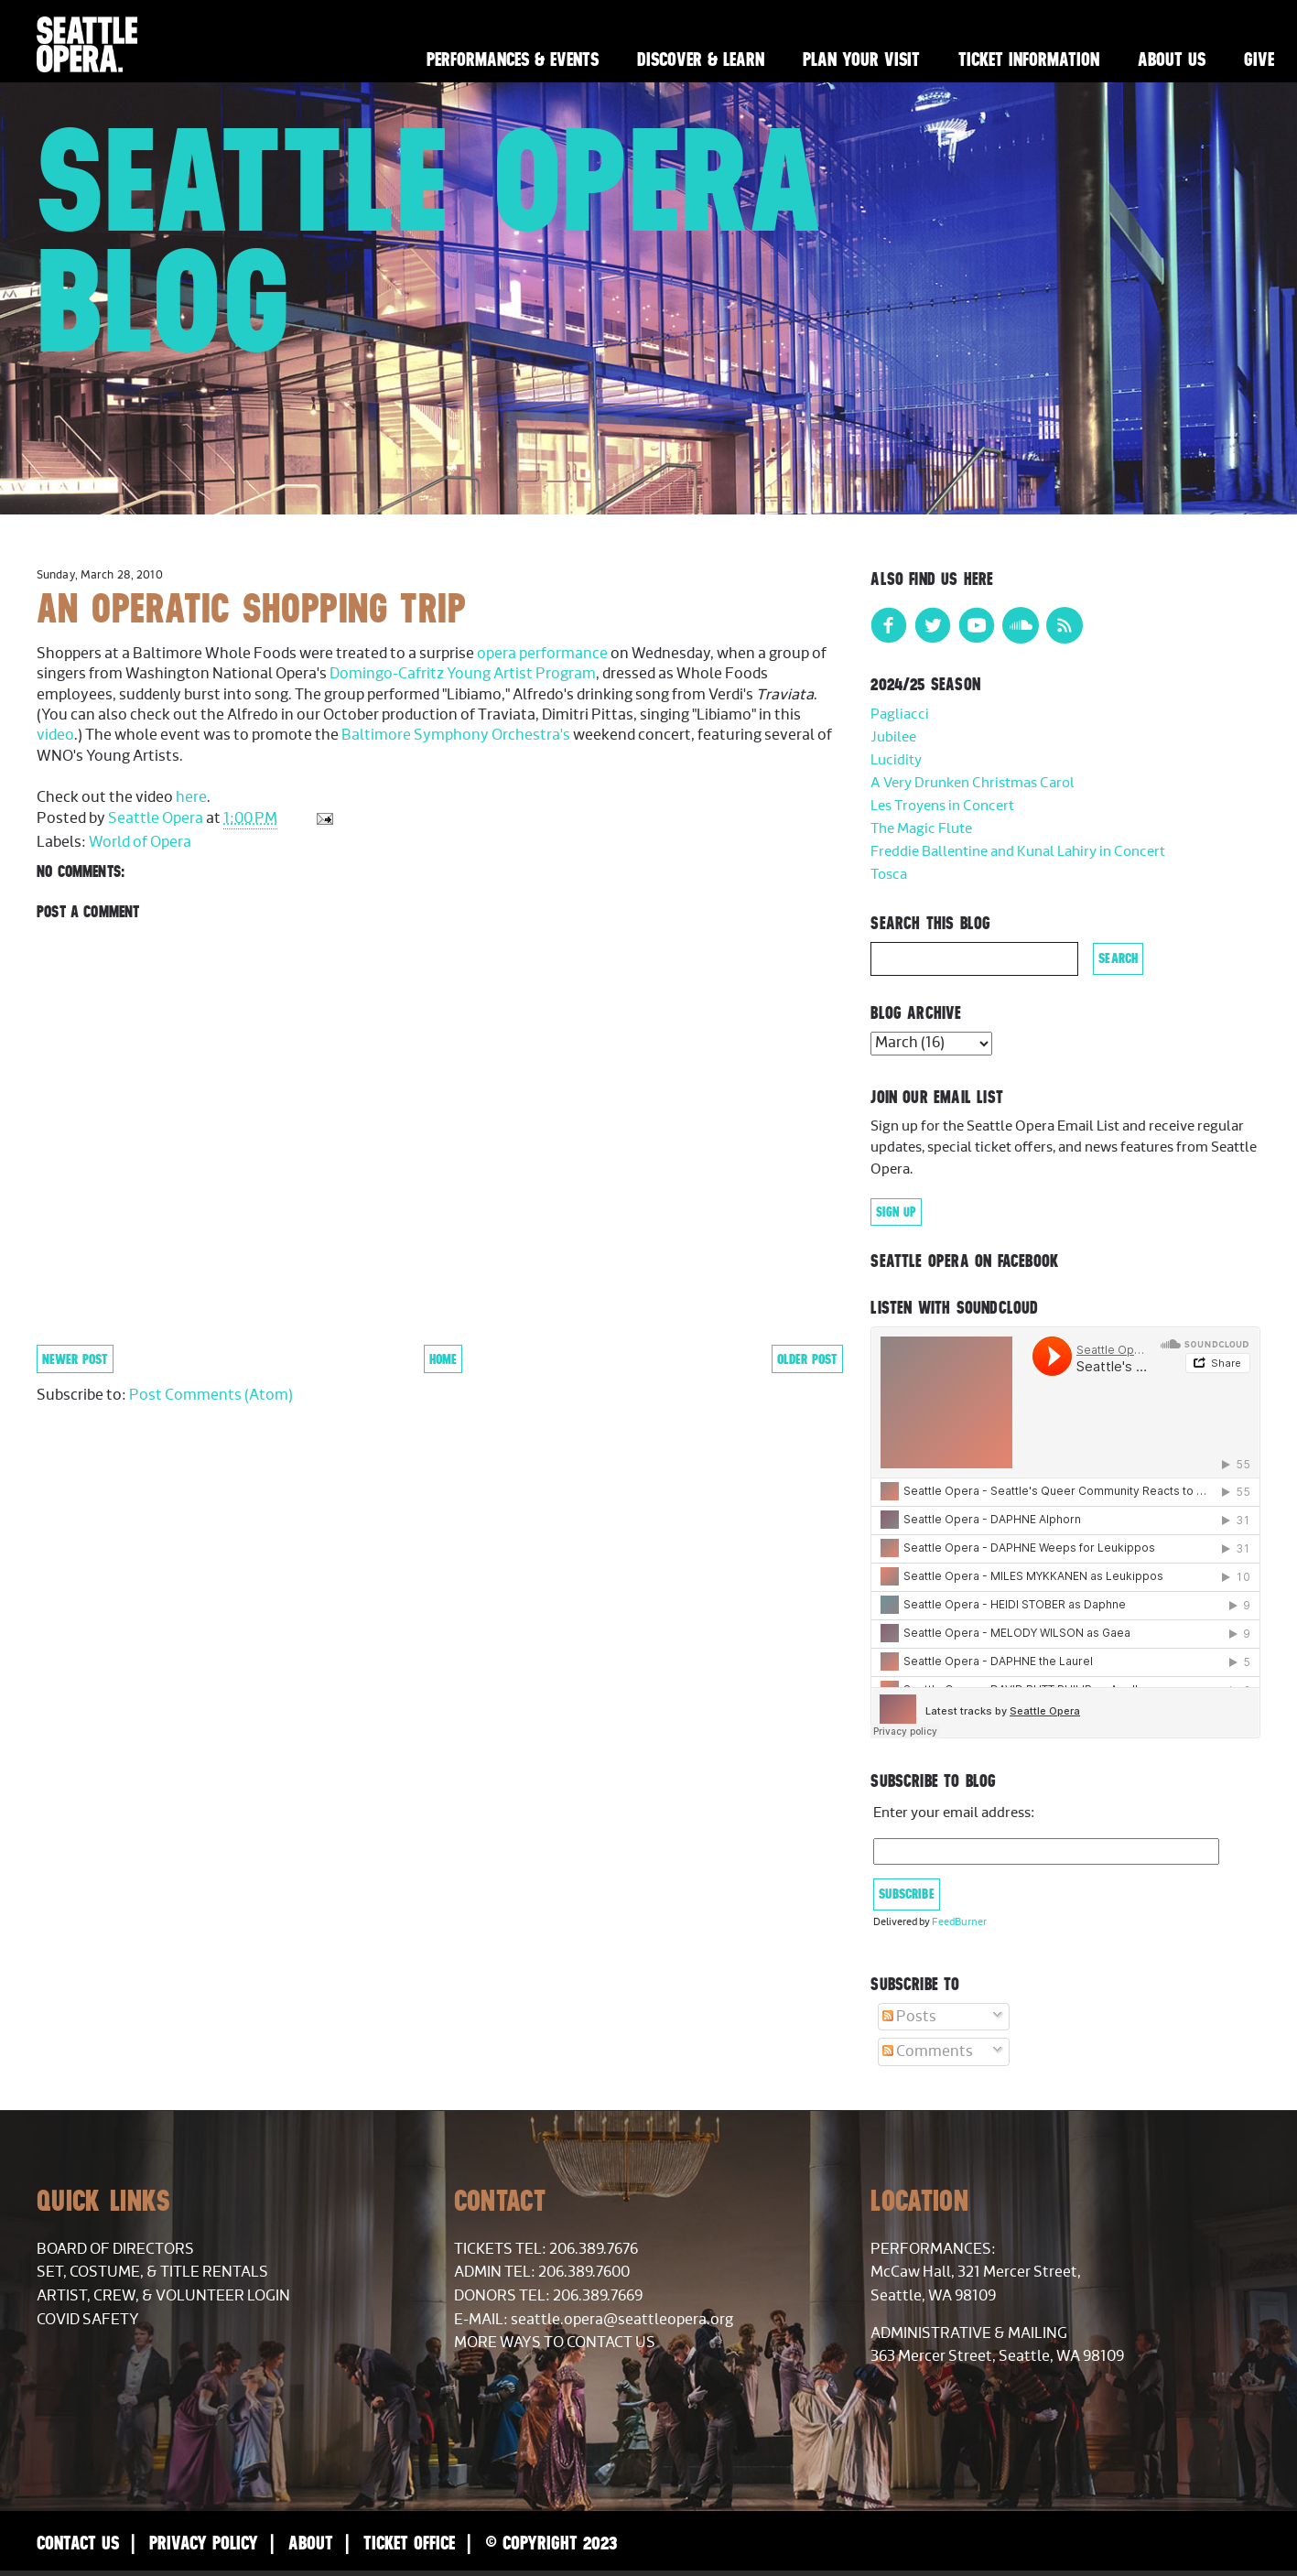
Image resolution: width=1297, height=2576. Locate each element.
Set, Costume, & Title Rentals (152, 2272)
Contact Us (78, 2542)
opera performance (542, 654)
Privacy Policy (203, 2542)
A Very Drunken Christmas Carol (972, 783)
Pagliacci (899, 714)
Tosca (888, 874)
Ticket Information (1028, 59)
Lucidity (896, 760)
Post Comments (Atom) (211, 1395)
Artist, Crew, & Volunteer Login (163, 2296)
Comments (927, 2051)
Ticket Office (409, 2542)
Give (1259, 59)
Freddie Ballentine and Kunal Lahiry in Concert (1017, 851)
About (310, 2542)
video (55, 735)
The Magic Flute (921, 829)
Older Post (807, 1359)
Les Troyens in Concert (942, 806)
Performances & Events (513, 59)
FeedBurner (959, 1922)
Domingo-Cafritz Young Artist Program (463, 674)
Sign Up (896, 1212)
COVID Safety (88, 2320)
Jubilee (893, 737)
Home (443, 1359)
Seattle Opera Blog (430, 240)
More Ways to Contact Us (554, 2342)
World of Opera (140, 842)
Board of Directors (115, 2249)
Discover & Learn (700, 59)
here (191, 797)
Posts (909, 2017)
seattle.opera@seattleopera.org (622, 2320)
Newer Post (75, 1359)
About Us (1171, 59)
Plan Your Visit (861, 59)
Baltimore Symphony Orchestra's (455, 735)
